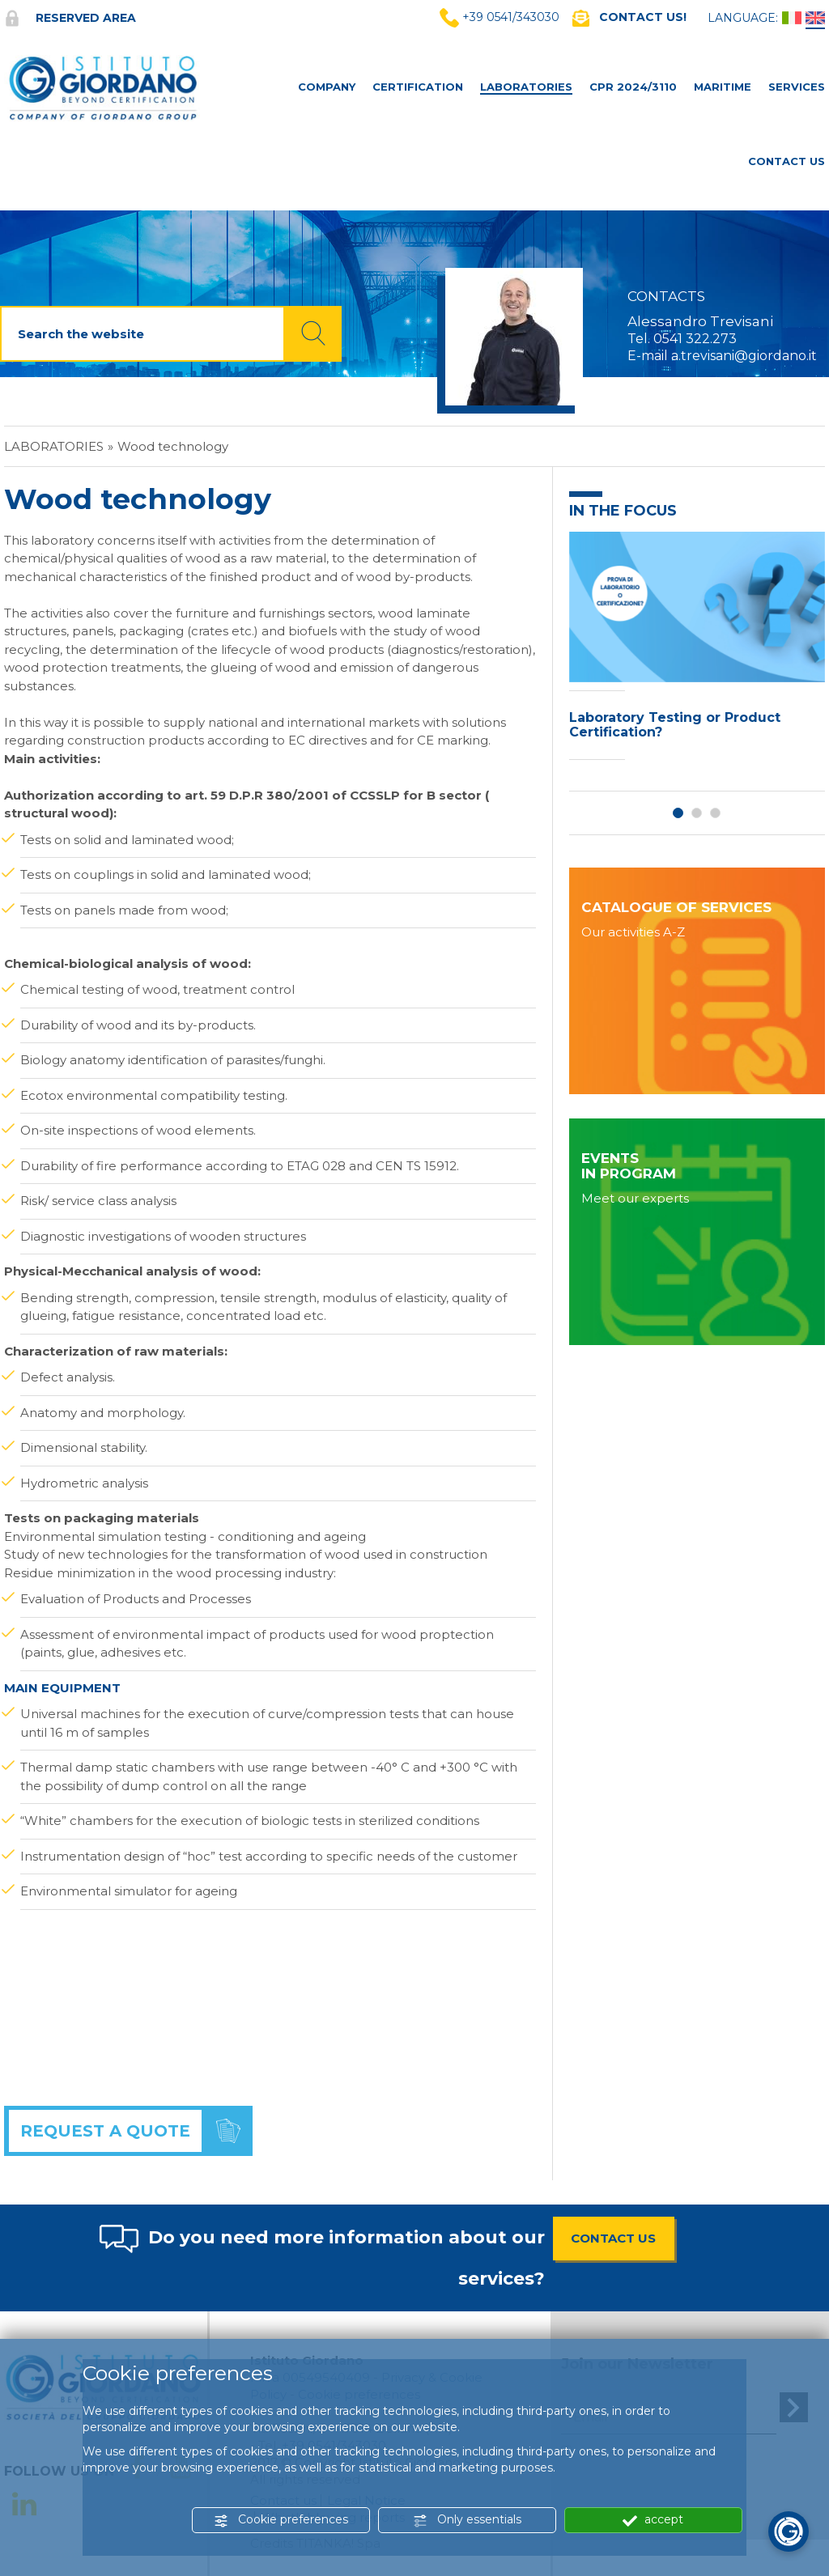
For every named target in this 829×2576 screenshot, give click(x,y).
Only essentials (467, 2519)
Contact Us (786, 161)
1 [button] (678, 813)
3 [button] (715, 813)
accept (653, 2519)
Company (326, 86)
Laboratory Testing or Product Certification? (674, 725)
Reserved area (70, 18)
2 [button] (696, 813)
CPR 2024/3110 (633, 86)
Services (796, 86)
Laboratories (526, 86)
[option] (697, 650)
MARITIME (722, 86)
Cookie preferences (281, 2519)
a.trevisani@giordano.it (744, 355)
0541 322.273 (695, 338)
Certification (417, 86)
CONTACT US (613, 2238)
